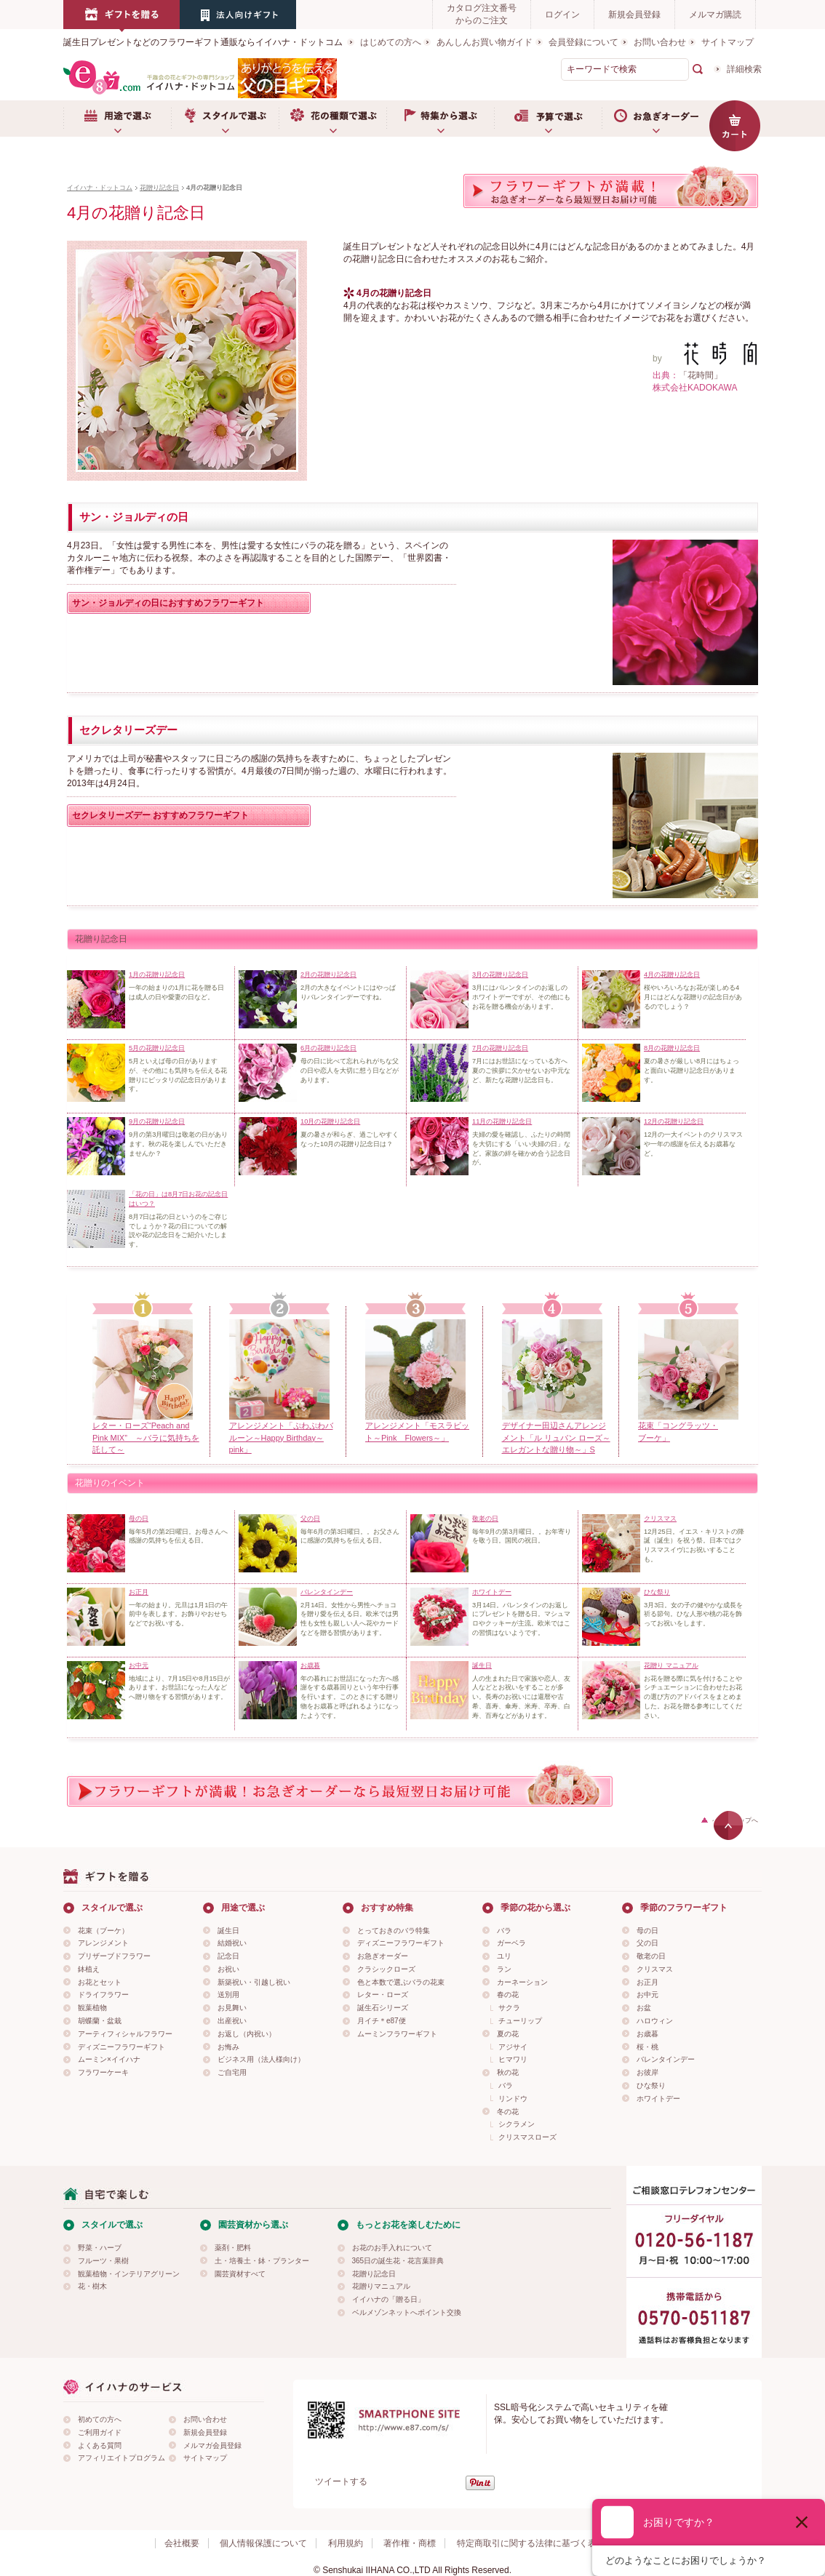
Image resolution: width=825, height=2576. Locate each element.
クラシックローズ (386, 1969)
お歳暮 (647, 2034)
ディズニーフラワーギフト (121, 2047)
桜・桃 (647, 2047)
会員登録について (583, 42)
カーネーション (522, 1982)
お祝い (228, 1969)
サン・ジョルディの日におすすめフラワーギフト (168, 603)
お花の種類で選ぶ (332, 118)
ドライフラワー (103, 1995)
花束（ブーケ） (103, 1931)
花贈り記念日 (159, 187)
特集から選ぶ (440, 118)
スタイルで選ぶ (225, 118)
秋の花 (508, 2072)
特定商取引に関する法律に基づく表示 (531, 2543)
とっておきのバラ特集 (393, 1931)
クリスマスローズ (527, 2137)
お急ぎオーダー (655, 118)
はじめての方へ (390, 42)
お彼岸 (647, 2072)
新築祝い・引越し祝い (254, 1982)
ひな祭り (651, 2085)
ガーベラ (511, 1943)
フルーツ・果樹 (103, 2261)
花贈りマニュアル (381, 2286)
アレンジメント (103, 1943)
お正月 (647, 1982)
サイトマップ (727, 42)
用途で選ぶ (117, 118)
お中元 (647, 1995)
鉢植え (89, 1969)
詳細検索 (744, 69)
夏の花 (508, 2034)
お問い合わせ (660, 42)
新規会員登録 (634, 14)
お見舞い (232, 2008)
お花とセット (99, 1982)
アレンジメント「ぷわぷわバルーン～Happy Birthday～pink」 (281, 1438)
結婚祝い (232, 1943)
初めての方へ (99, 2419)
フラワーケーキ (103, 2072)
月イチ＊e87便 (381, 2021)
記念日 (228, 1956)
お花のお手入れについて (392, 2248)
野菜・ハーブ (99, 2248)
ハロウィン (655, 2021)
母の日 (647, 1931)
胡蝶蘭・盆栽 (99, 2021)
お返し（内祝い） (247, 2034)
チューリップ (520, 2021)
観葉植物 (92, 2008)
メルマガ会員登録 (212, 2445)
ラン (504, 1969)
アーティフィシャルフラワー (125, 2034)
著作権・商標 (409, 2543)
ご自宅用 (232, 2072)
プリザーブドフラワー (114, 1956)
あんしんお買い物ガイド (485, 42)
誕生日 (228, 1931)
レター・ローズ (382, 1995)
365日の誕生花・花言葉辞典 (398, 2261)
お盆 (644, 2008)
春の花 (508, 1995)
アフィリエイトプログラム (121, 2458)
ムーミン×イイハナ (109, 2059)
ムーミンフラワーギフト (397, 2034)
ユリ (504, 1956)
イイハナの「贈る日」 (388, 2299)
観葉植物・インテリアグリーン (129, 2274)
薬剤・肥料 (233, 2248)
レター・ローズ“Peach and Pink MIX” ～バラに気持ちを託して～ (145, 1438)
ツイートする (341, 2481)
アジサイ (512, 2047)
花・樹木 (92, 2286)
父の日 (647, 1943)
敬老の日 (651, 1956)
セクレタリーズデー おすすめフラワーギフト (160, 815)
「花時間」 (700, 375)
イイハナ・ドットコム (99, 187)
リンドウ (512, 2099)
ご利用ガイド (99, 2432)
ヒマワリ (512, 2059)
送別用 (228, 1995)
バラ (504, 1931)
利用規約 (345, 2543)
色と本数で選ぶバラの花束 (401, 1982)
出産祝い (232, 2021)
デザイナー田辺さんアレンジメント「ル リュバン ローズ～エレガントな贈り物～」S (556, 1438)
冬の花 (508, 2112)
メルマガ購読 (715, 14)
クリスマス (655, 1969)
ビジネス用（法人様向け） (261, 2059)
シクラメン (516, 2124)
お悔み (228, 2047)
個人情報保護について (263, 2543)
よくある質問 (99, 2445)
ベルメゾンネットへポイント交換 (406, 2312)
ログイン (562, 14)
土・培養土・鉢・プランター (262, 2261)
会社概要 (181, 2543)
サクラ (509, 2008)
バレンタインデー (666, 2059)
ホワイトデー (658, 2099)
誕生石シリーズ (382, 2008)
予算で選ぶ (548, 118)
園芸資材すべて (240, 2274)
